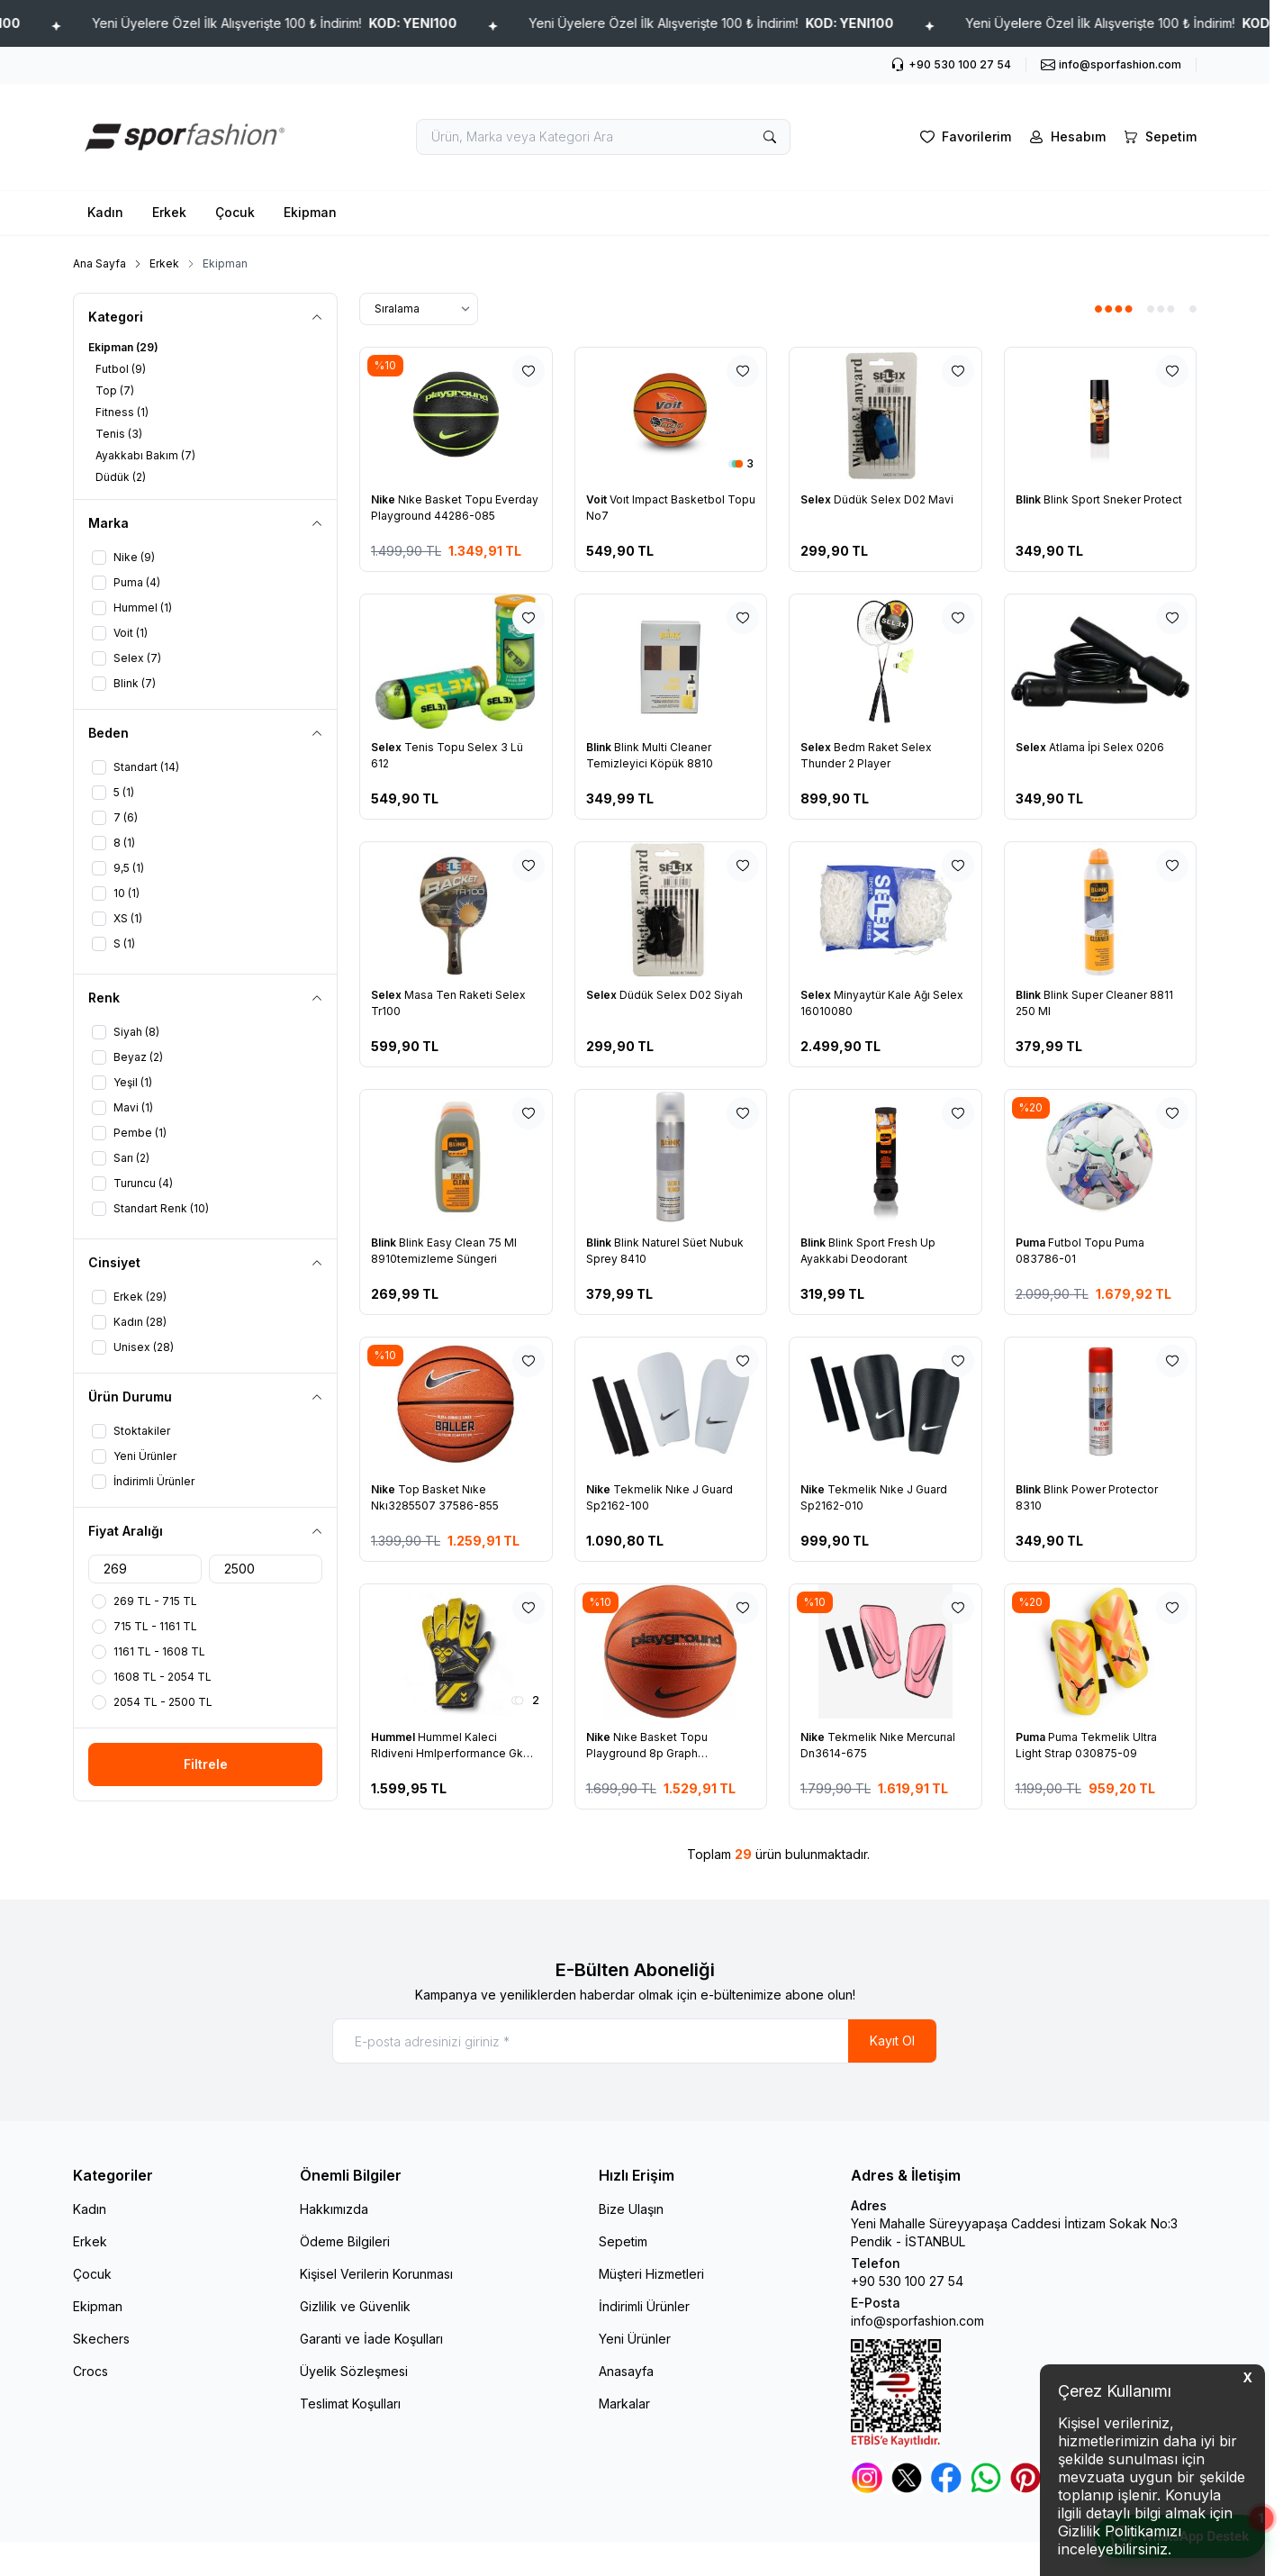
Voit (598, 499)
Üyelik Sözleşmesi (354, 2371)
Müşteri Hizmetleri (651, 2273)
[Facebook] (946, 2478)
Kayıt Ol (892, 2040)
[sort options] (418, 309)
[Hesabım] (1065, 137)
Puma (1032, 1242)
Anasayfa (626, 2371)
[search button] (770, 137)
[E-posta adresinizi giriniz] (634, 2041)
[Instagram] (867, 2478)
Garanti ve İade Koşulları (371, 2338)
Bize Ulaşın (631, 2209)
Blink (1030, 499)
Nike (384, 499)
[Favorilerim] (964, 137)
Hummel (394, 1737)
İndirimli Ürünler (644, 2306)
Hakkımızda (334, 2209)
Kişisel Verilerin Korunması (376, 2273)
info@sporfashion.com (917, 2320)
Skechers (101, 2338)
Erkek (169, 212)
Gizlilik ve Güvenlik (355, 2306)
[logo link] (181, 137)
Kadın (105, 212)
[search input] (603, 137)
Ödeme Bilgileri (345, 2241)
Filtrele (206, 1764)
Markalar (624, 2403)
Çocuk (235, 212)
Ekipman (310, 212)
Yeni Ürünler (635, 2338)
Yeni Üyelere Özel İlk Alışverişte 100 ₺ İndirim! (422, 23)
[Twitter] (906, 2478)
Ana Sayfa (99, 263)
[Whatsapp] (986, 2478)
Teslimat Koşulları (350, 2403)
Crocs (90, 2371)
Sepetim (623, 2241)
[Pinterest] (1025, 2478)
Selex (817, 499)
